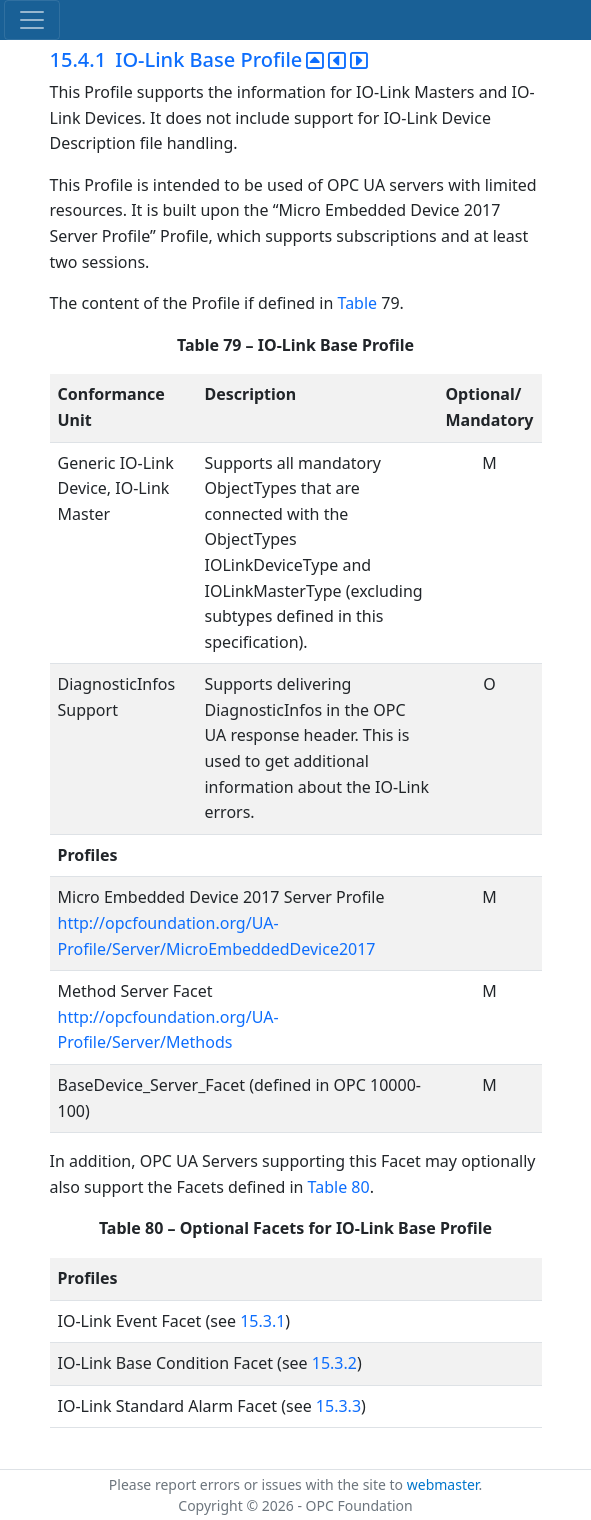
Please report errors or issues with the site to (258, 1484)
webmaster (443, 1484)
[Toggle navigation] (32, 20)
